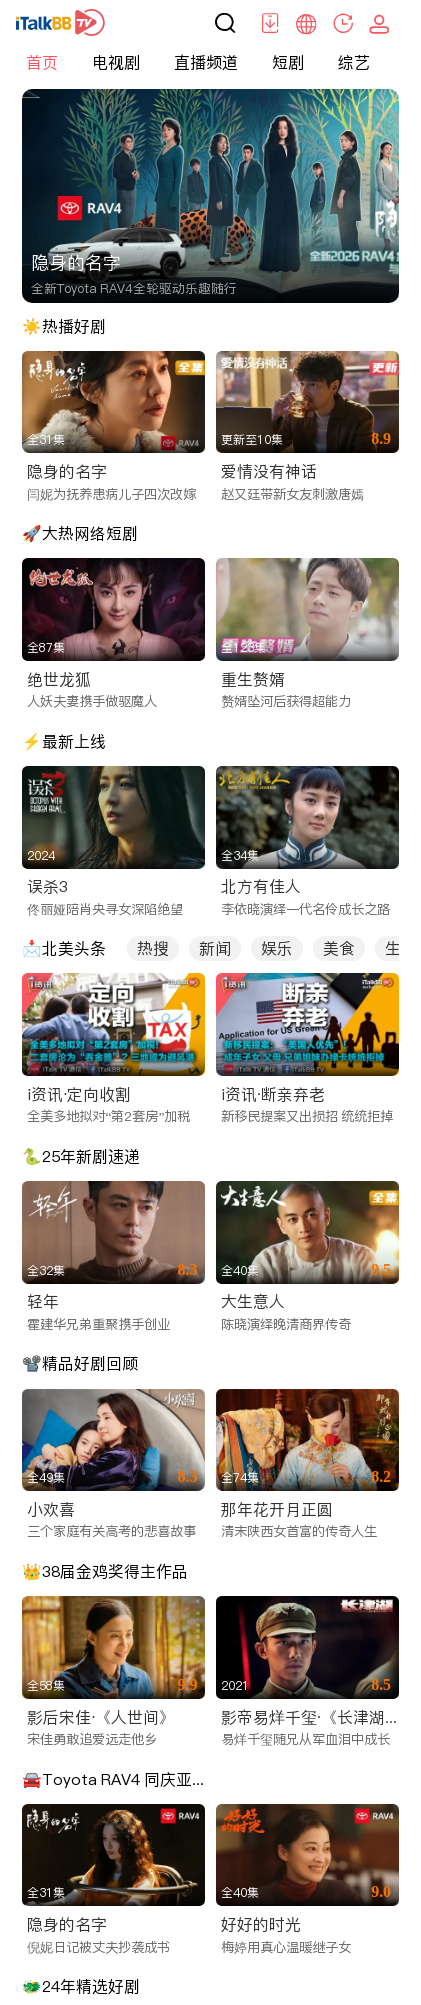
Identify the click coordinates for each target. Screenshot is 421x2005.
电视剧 (116, 62)
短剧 (288, 62)
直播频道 (206, 62)
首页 (42, 62)
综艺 (354, 62)
